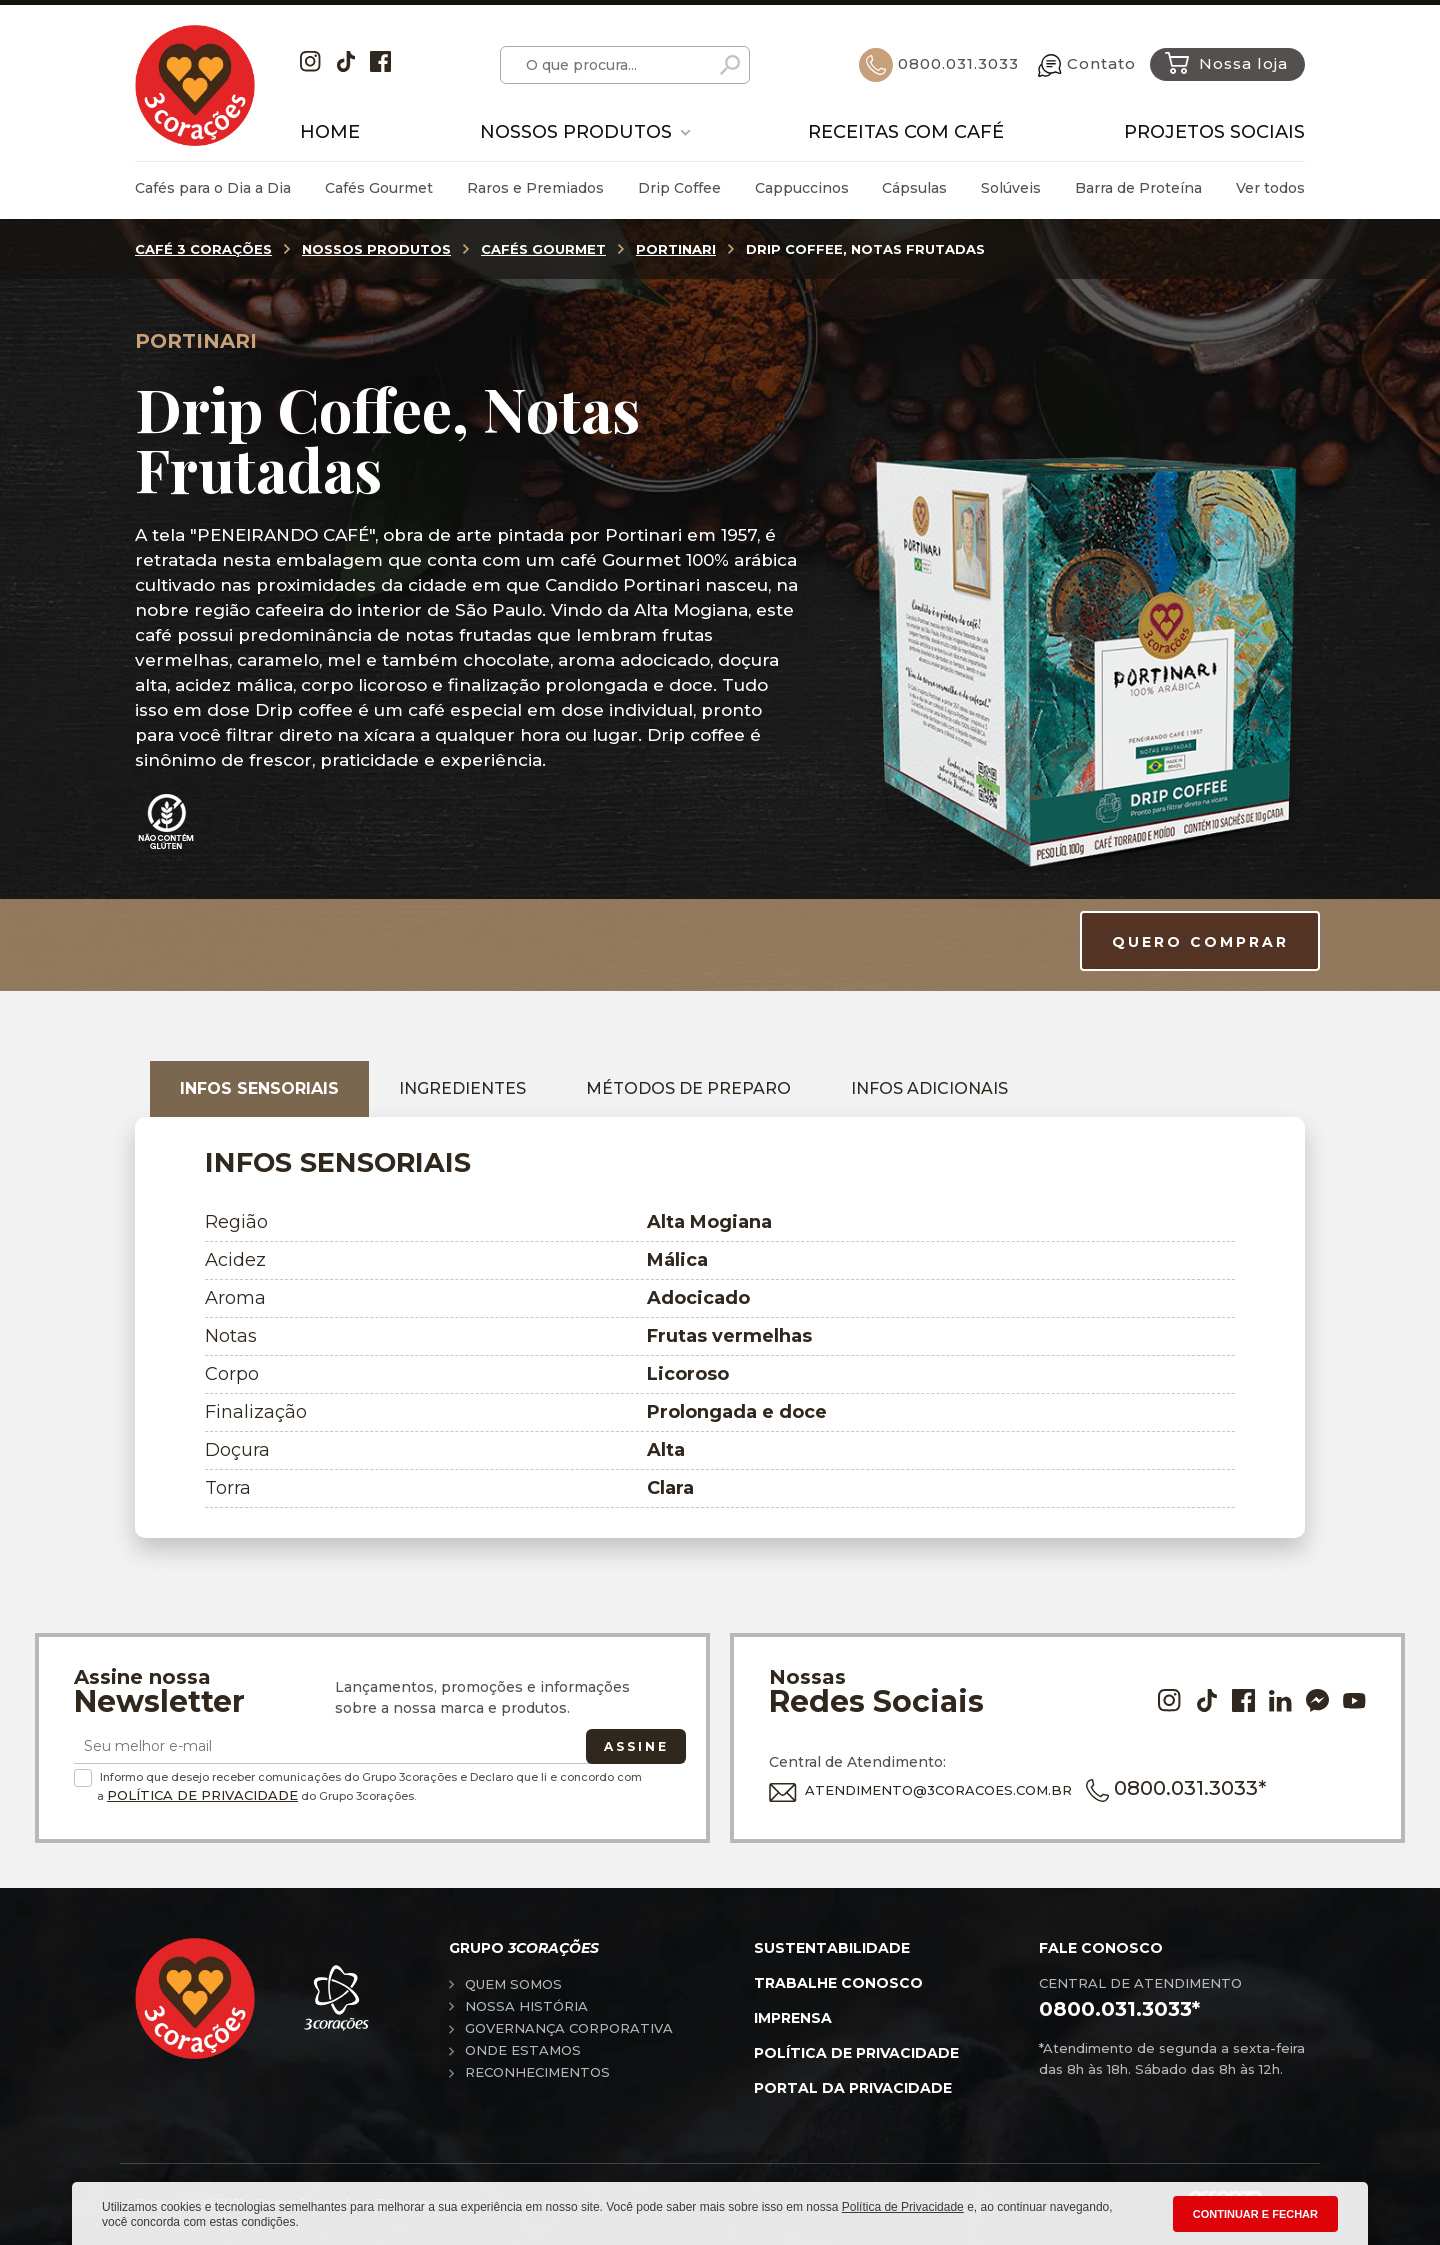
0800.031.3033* (1176, 1788)
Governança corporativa (569, 2028)
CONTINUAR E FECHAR (1255, 2214)
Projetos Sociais (1214, 132)
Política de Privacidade (202, 1795)
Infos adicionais (929, 1088)
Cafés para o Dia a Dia (213, 188)
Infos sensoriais (259, 1088)
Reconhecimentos (537, 2072)
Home (330, 132)
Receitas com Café (906, 132)
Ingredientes (462, 1088)
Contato (1087, 63)
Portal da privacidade (853, 2088)
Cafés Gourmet (379, 188)
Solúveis (1011, 188)
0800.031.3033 (939, 63)
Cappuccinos (802, 188)
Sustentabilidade (832, 1948)
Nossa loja (1226, 63)
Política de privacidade (856, 2053)
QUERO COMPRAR (1200, 942)
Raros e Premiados (535, 188)
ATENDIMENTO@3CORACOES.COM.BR (920, 1790)
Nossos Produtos (576, 132)
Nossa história (526, 2006)
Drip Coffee (679, 188)
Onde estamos (523, 2050)
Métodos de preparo (688, 1088)
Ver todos (1270, 188)
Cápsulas (914, 188)
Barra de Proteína (1138, 188)
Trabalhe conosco (838, 1983)
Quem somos (513, 1984)
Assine (636, 1746)
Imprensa (793, 2018)
